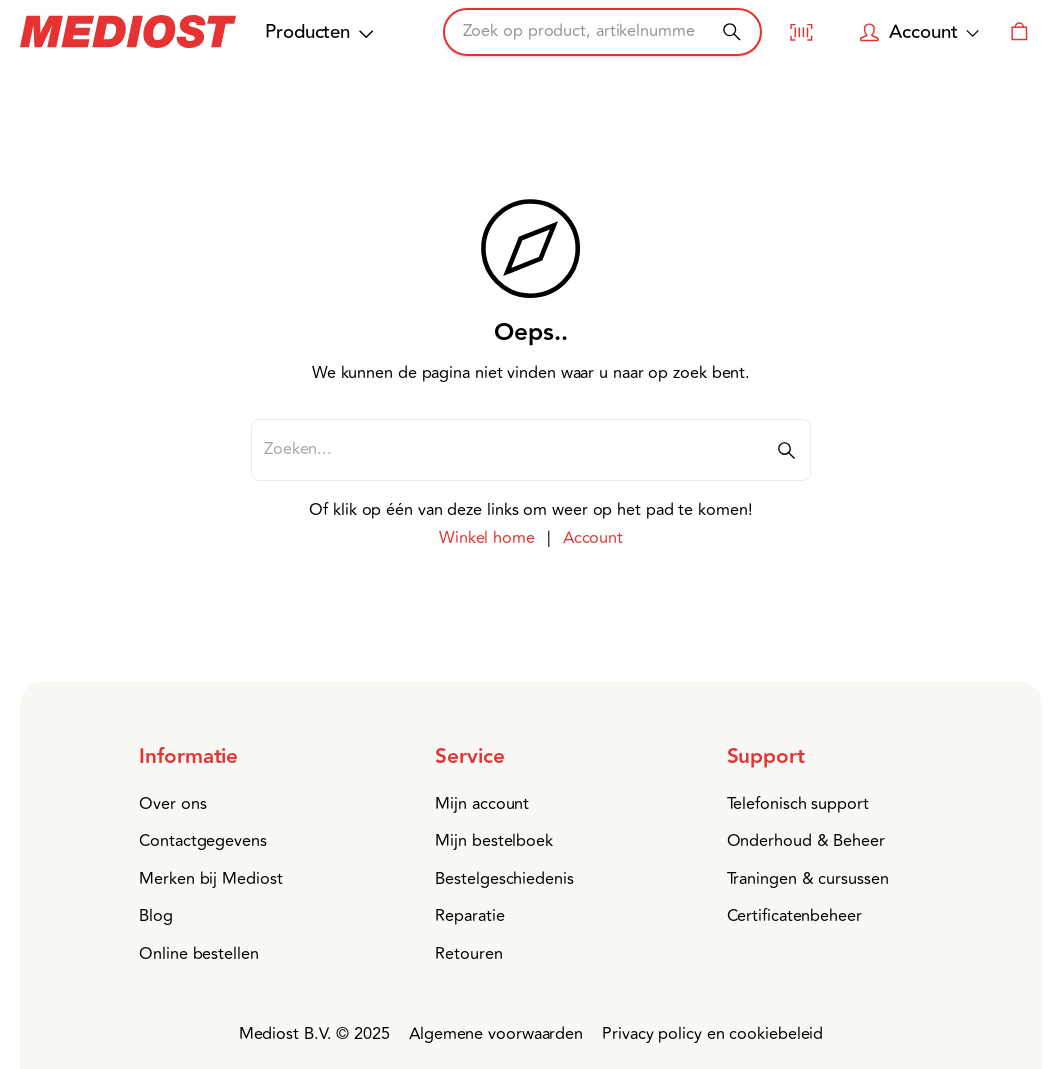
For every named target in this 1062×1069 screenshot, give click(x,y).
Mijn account (482, 804)
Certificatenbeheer (794, 916)
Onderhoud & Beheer (806, 841)
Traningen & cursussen (808, 879)
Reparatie (469, 916)
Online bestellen (198, 954)
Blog (156, 916)
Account (593, 538)
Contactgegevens (203, 841)
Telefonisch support (798, 804)
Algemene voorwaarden (496, 1034)
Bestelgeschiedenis (504, 879)
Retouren (468, 954)
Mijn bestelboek (494, 841)
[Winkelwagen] (1019, 32)
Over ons (172, 804)
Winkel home (487, 538)
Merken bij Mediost (210, 879)
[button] (227, 757)
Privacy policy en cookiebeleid (712, 1034)
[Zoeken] (731, 31)
